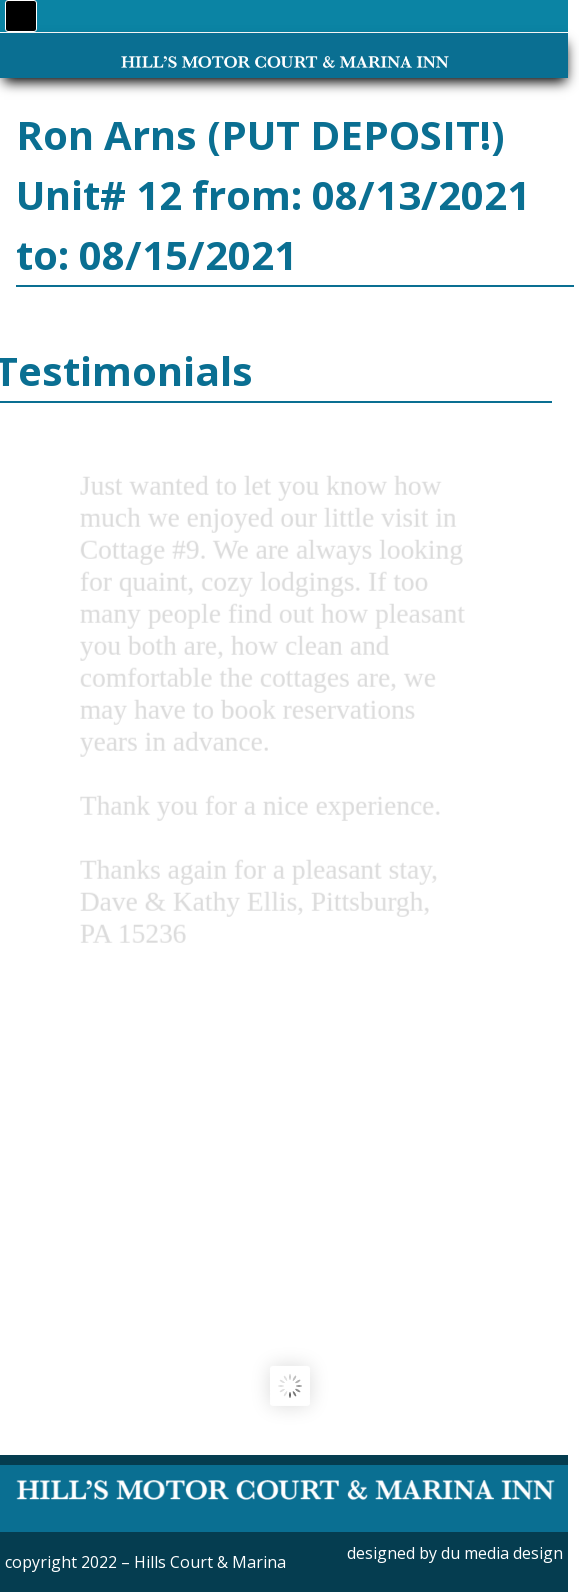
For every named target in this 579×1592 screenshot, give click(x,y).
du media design (502, 1553)
